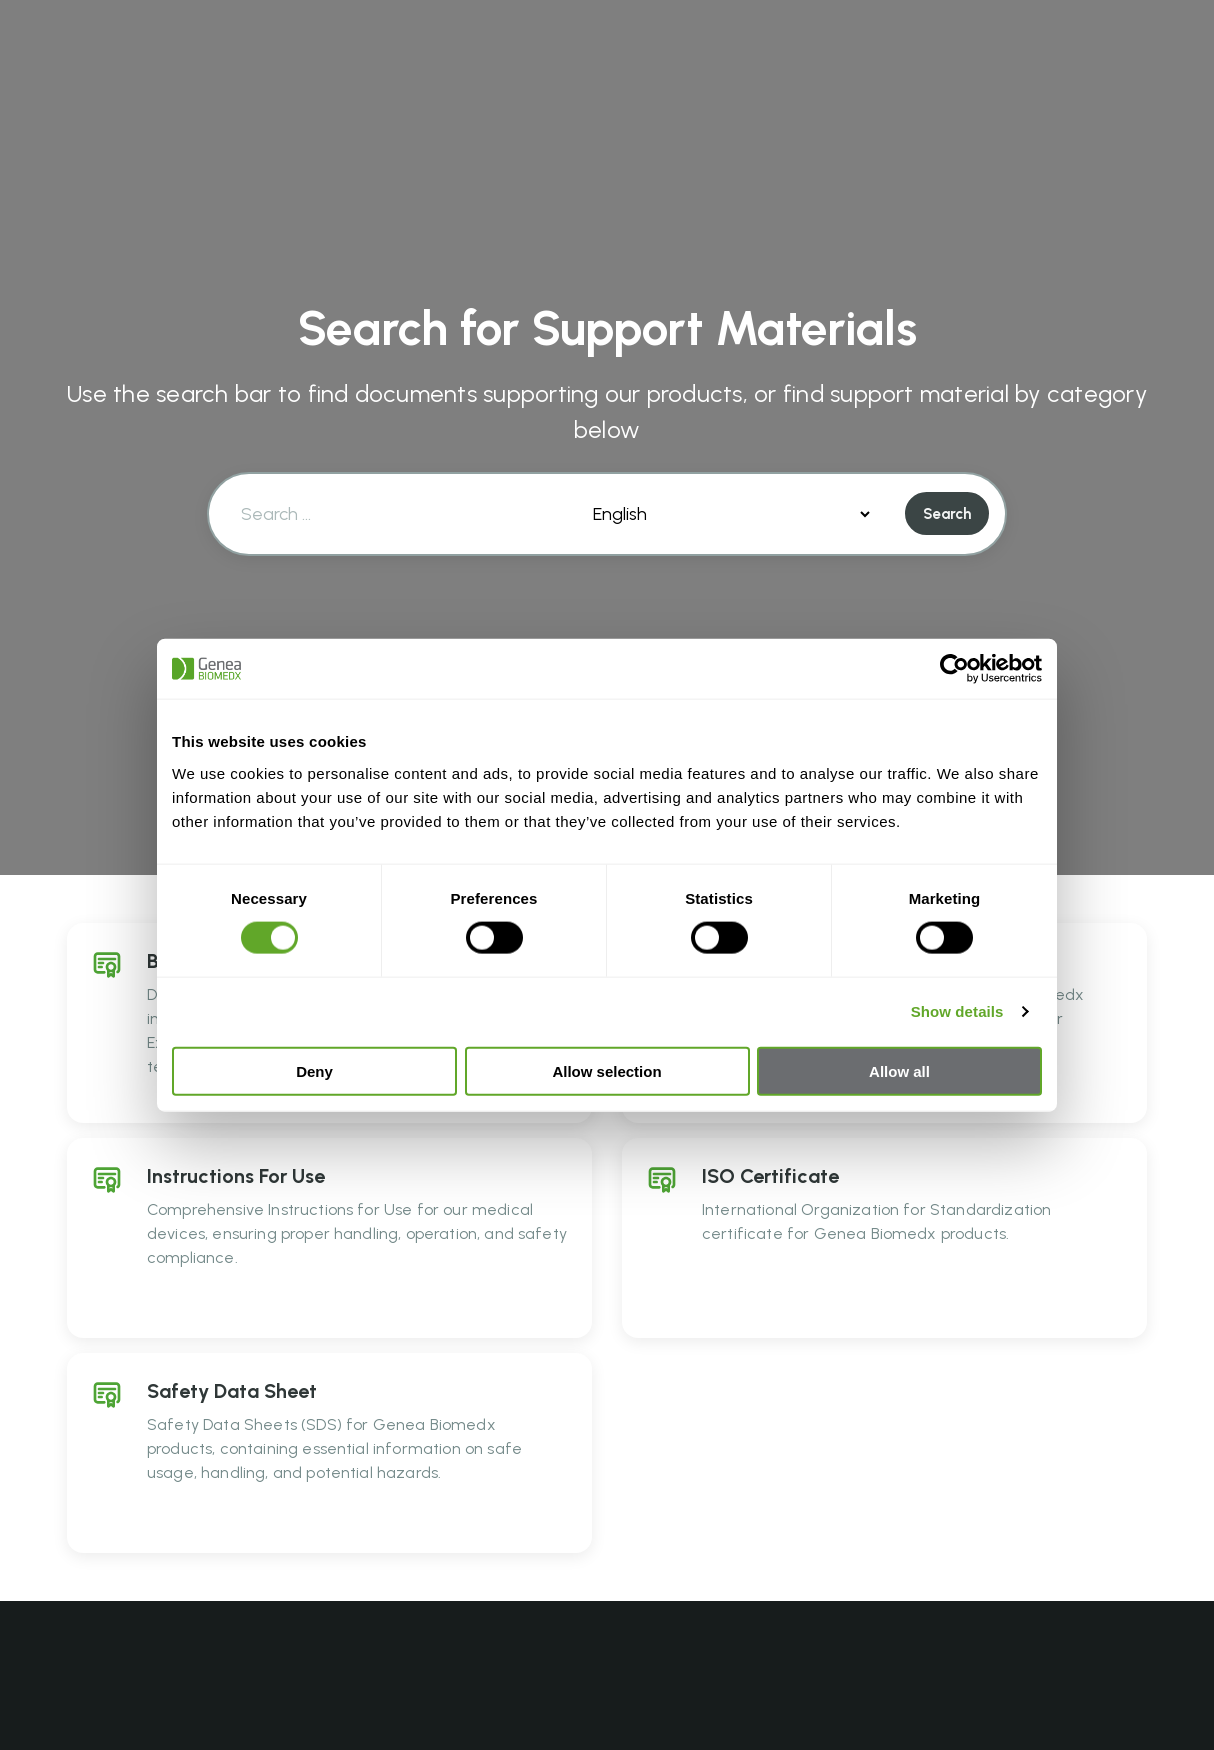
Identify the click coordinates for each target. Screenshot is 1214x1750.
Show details (957, 1011)
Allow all (899, 1070)
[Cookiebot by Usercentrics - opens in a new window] (954, 669)
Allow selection (606, 1070)
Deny (314, 1070)
